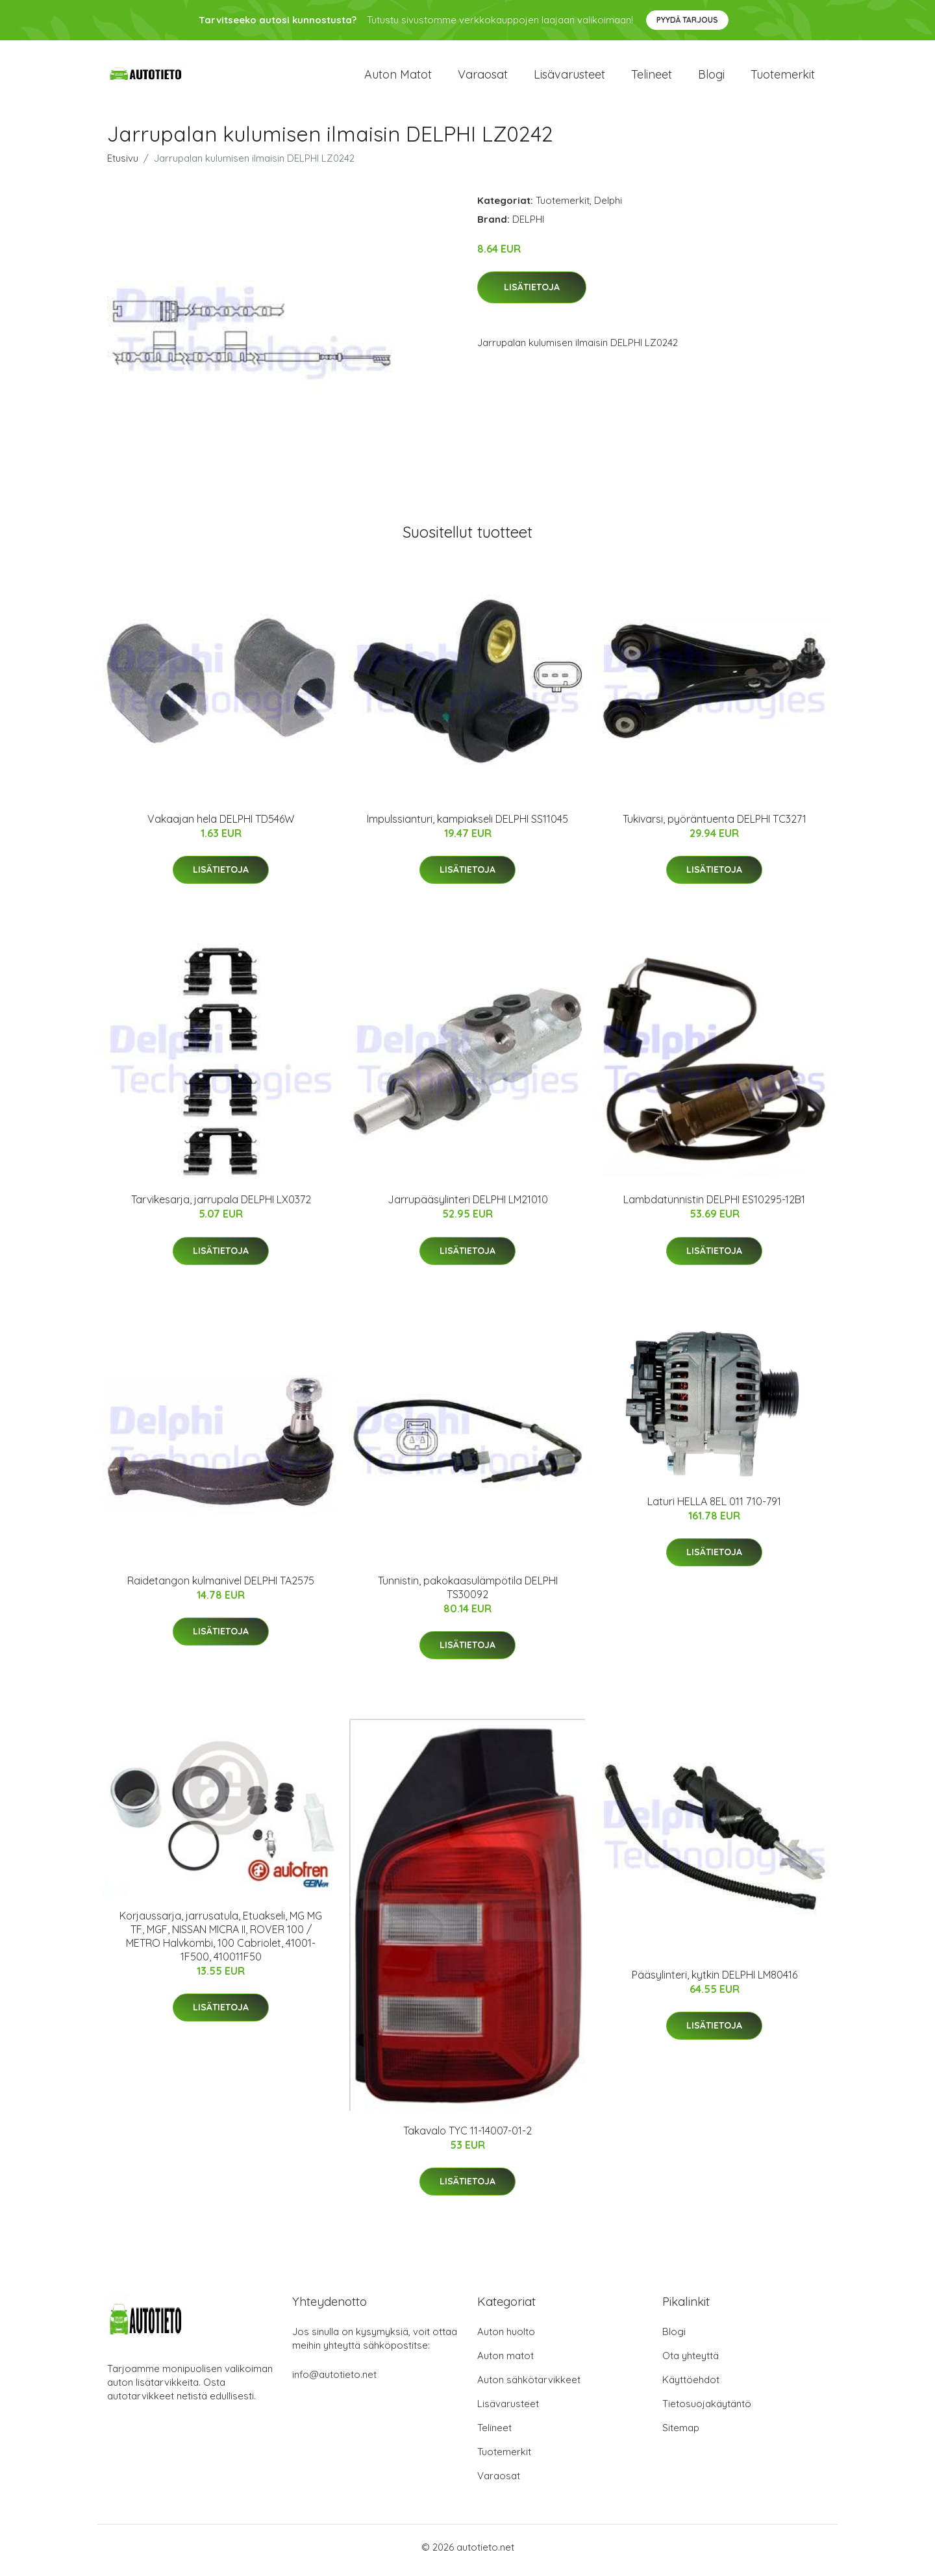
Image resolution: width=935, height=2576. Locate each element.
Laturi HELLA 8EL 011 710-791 (714, 1507)
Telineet (651, 77)
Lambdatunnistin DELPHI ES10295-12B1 (714, 1206)
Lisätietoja (532, 294)
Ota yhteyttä (690, 2362)
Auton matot (398, 77)
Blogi (711, 77)
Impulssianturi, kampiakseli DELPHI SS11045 (467, 825)
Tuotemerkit (783, 77)
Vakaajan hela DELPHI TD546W (220, 825)
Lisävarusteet (569, 77)
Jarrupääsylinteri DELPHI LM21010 (468, 1206)
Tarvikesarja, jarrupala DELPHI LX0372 (221, 1206)
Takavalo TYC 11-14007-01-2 (467, 2137)
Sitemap (680, 2434)
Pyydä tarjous (687, 20)
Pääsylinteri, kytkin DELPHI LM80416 (714, 1981)
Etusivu (122, 164)
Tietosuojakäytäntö (706, 2410)
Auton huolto (506, 2338)
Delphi (608, 207)
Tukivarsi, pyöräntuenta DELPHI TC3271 (714, 825)
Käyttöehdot (690, 2386)
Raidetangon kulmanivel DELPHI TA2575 (220, 1587)
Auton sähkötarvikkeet (528, 2386)
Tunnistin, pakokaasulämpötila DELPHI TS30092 (468, 1594)
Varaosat (483, 77)
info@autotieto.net (334, 2381)
